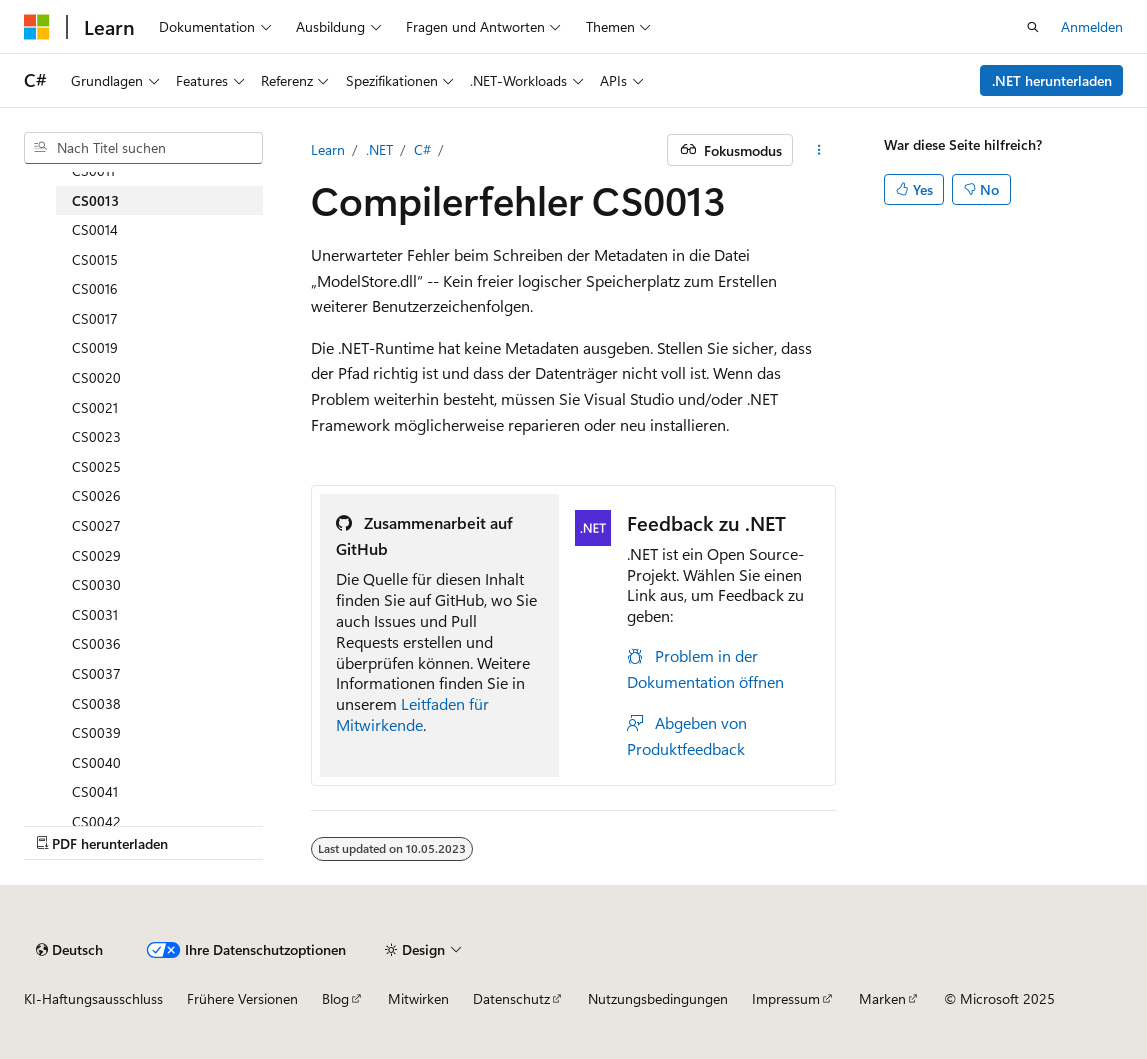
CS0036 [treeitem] (96, 643)
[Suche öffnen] (1033, 27)
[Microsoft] (37, 27)
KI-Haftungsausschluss (93, 998)
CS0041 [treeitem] (95, 791)
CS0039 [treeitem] (96, 732)
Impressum (786, 998)
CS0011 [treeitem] (93, 170)
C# (422, 149)
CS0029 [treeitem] (96, 555)
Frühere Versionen (242, 998)
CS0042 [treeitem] (96, 821)
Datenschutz (511, 998)
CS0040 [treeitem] (96, 762)
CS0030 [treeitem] (96, 584)
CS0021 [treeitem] (95, 407)
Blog (335, 998)
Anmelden (1092, 26)
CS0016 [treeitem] (95, 288)
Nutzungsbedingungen (658, 998)
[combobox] (143, 148)
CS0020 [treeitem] (96, 377)
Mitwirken (418, 998)
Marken (882, 998)
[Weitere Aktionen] (818, 150)
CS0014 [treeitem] (95, 229)
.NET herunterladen (1052, 80)
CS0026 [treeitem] (96, 495)
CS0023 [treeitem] (96, 436)
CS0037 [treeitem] (96, 673)
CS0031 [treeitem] (95, 614)
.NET (379, 149)
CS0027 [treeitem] (96, 525)
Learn (328, 149)
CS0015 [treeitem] (95, 259)
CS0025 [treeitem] (96, 466)
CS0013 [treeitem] (95, 200)
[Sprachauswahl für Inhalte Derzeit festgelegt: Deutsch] (69, 950)
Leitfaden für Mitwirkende (412, 714)
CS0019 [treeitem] (95, 347)
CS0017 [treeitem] (95, 318)
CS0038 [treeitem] (96, 703)
